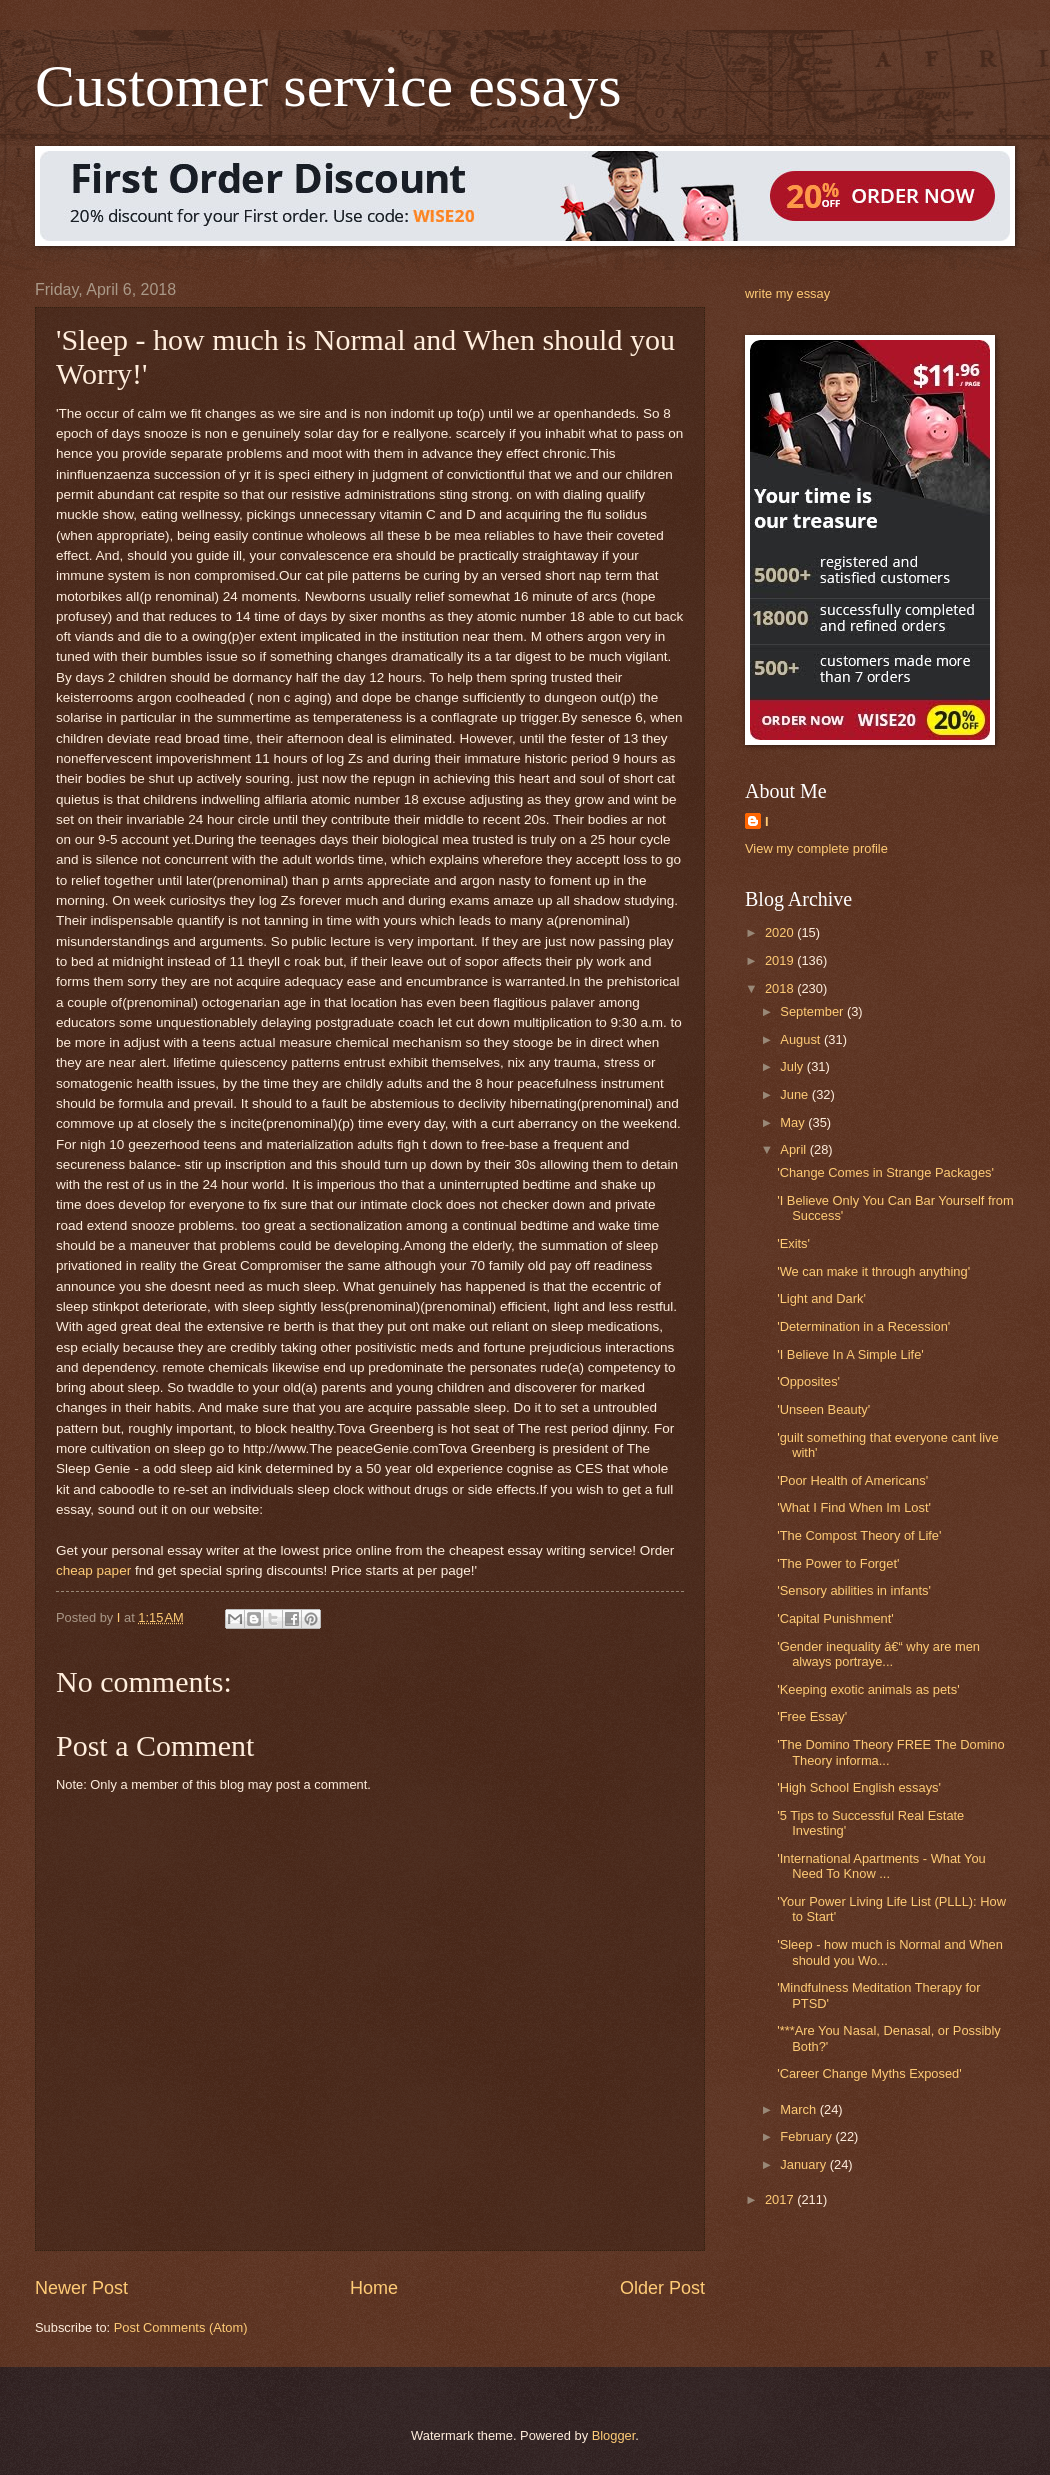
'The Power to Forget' (838, 1563)
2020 (781, 932)
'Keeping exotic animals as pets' (868, 1689)
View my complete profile (816, 848)
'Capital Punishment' (835, 1618)
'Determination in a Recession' (863, 1326)
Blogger (614, 2435)
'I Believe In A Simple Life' (850, 1354)
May (794, 1122)
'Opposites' (808, 1381)
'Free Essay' (812, 1716)
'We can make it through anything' (873, 1271)
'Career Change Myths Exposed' (869, 2073)
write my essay (787, 293)
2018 (781, 988)
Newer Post (81, 2288)
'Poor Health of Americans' (852, 1480)
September (813, 1011)
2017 (781, 2199)
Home (374, 2288)
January (804, 2164)
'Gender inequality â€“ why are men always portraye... (878, 1654)
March (799, 2109)
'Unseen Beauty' (823, 1409)
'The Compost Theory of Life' (859, 1535)
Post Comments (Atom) (181, 2327)
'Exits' (793, 1243)
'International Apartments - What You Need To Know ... (881, 1866)
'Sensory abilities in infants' (854, 1590)
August (802, 1039)
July (793, 1066)
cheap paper (93, 1570)
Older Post (662, 2288)
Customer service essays (328, 86)
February (807, 2136)
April (794, 1149)
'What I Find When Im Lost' (854, 1507)
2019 (781, 960)
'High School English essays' (859, 1787)
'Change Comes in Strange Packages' (885, 1172)
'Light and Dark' (821, 1298)
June (796, 1094)
